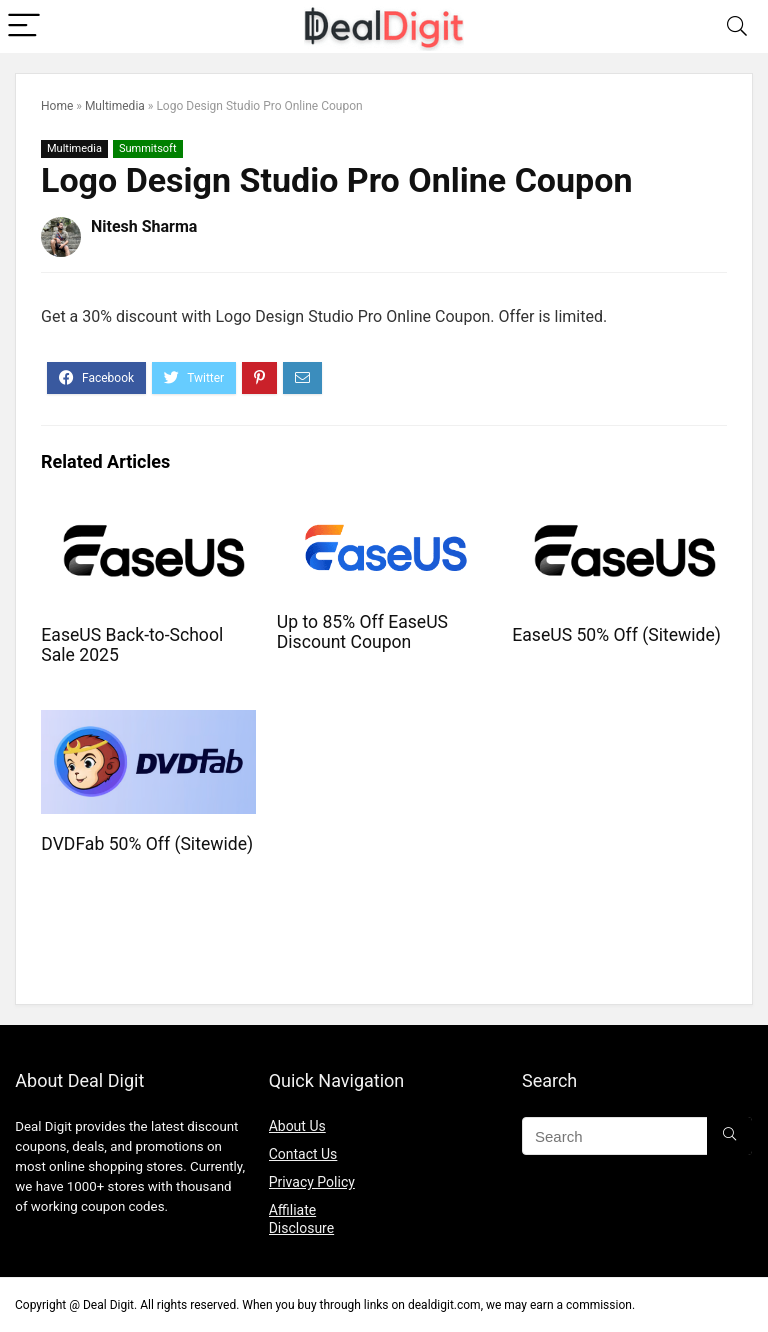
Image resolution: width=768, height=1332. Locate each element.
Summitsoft (148, 148)
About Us (297, 1126)
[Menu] (24, 26)
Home (57, 106)
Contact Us (303, 1154)
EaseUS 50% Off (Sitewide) (616, 635)
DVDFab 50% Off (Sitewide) (147, 844)
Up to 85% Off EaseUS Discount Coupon (362, 632)
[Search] (737, 26)
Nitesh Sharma (144, 226)
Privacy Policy (312, 1182)
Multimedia (115, 106)
